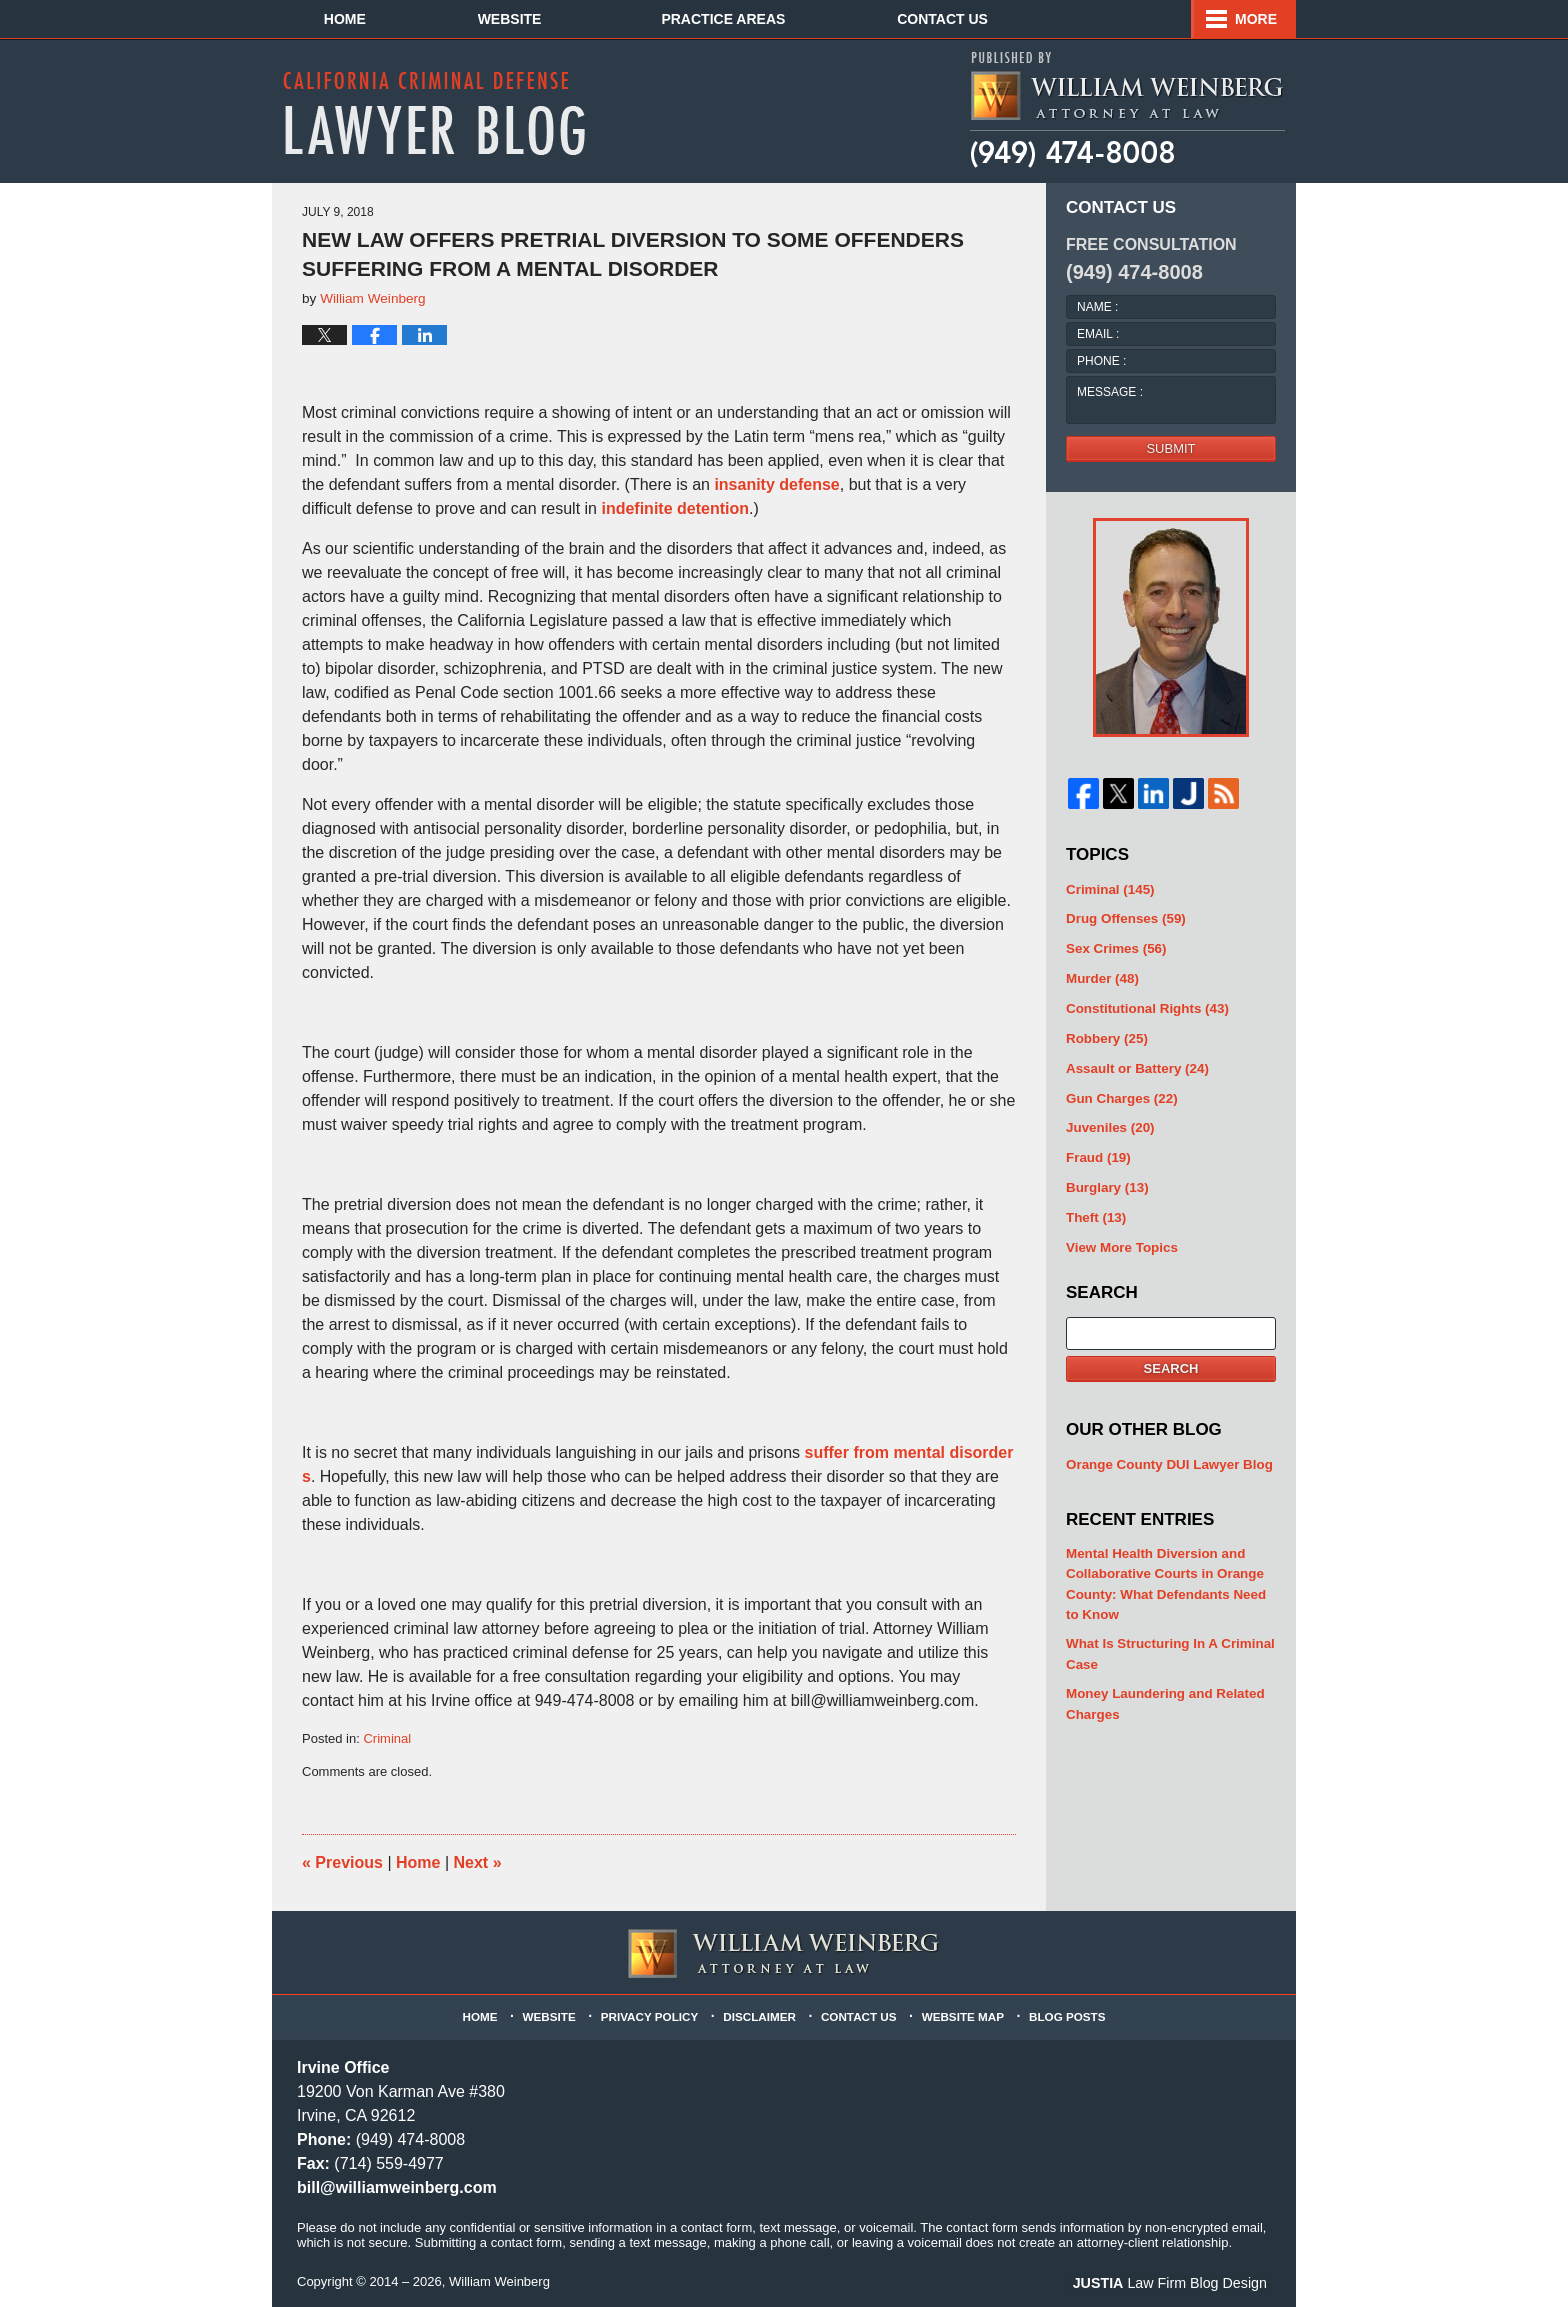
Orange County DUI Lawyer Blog (1166, 1456)
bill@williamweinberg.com (397, 2187)
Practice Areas (933, 19)
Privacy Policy (653, 2014)
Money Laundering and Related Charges (1162, 1691)
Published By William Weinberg (1126, 110)
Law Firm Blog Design (1175, 2283)
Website (526, 19)
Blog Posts (1063, 2014)
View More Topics (1120, 1240)
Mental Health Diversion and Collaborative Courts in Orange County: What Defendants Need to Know (1163, 1575)
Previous (342, 1862)
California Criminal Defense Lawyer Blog (434, 113)
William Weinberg (499, 2281)
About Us (714, 19)
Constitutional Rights (1145, 1006)
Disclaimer (761, 2014)
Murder (1101, 976)
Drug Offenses (1124, 918)
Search (1171, 1361)
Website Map (961, 2014)
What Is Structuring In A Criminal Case (1167, 1643)
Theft (1095, 1210)
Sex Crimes (1115, 947)
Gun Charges (1120, 1093)
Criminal (387, 1738)
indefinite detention (675, 508)
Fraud (1097, 1152)
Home (353, 19)
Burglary (1106, 1181)
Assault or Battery (1135, 1064)
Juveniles (1109, 1123)
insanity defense (776, 484)
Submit (1170, 448)
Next (478, 1862)
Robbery (1105, 1035)
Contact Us (1160, 19)
